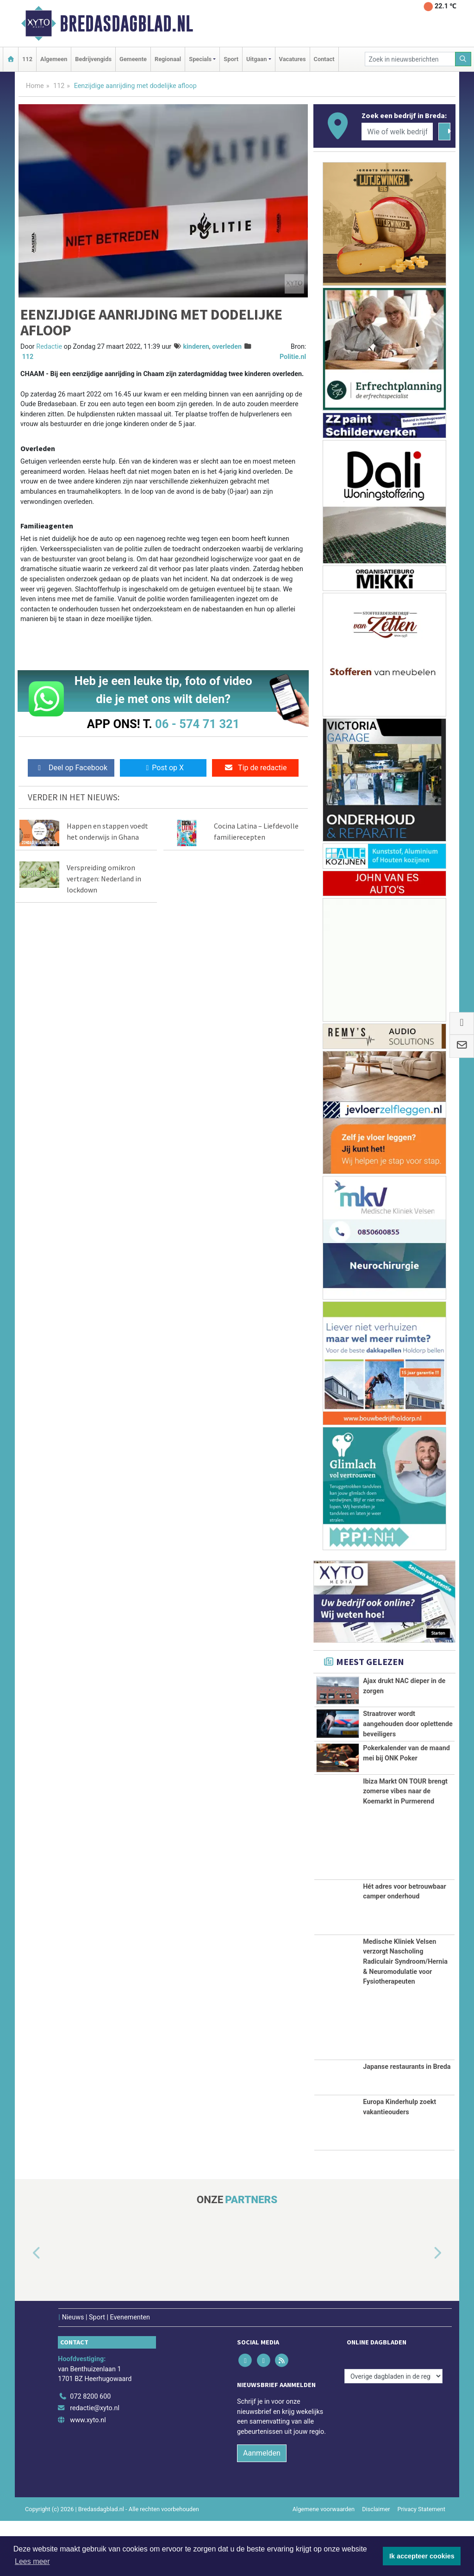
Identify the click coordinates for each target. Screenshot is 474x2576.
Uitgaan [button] (256, 59)
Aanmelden (262, 2507)
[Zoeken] (463, 59)
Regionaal (168, 59)
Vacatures (292, 59)
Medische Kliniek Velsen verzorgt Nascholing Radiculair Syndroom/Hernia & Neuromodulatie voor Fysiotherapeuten (405, 2017)
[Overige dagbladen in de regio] (393, 2431)
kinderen (196, 347)
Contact (324, 59)
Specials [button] (200, 59)
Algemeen (53, 59)
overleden (227, 347)
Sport (231, 59)
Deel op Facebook (71, 767)
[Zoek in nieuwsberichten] (410, 59)
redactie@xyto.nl (94, 2463)
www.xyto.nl (88, 2475)
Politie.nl (293, 357)
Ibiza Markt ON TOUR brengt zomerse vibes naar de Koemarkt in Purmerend (405, 1846)
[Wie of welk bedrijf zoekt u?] (397, 131)
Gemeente (133, 59)
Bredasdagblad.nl (126, 23)
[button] (26, 2308)
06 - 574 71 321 (197, 724)
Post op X (163, 767)
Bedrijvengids (93, 59)
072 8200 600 (90, 2452)
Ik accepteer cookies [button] (422, 2556)
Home (35, 86)
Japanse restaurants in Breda (406, 2122)
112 (27, 59)
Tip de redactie (255, 767)
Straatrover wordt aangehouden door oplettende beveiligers (408, 1736)
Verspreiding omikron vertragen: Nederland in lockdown (104, 878)
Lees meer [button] (32, 2561)
